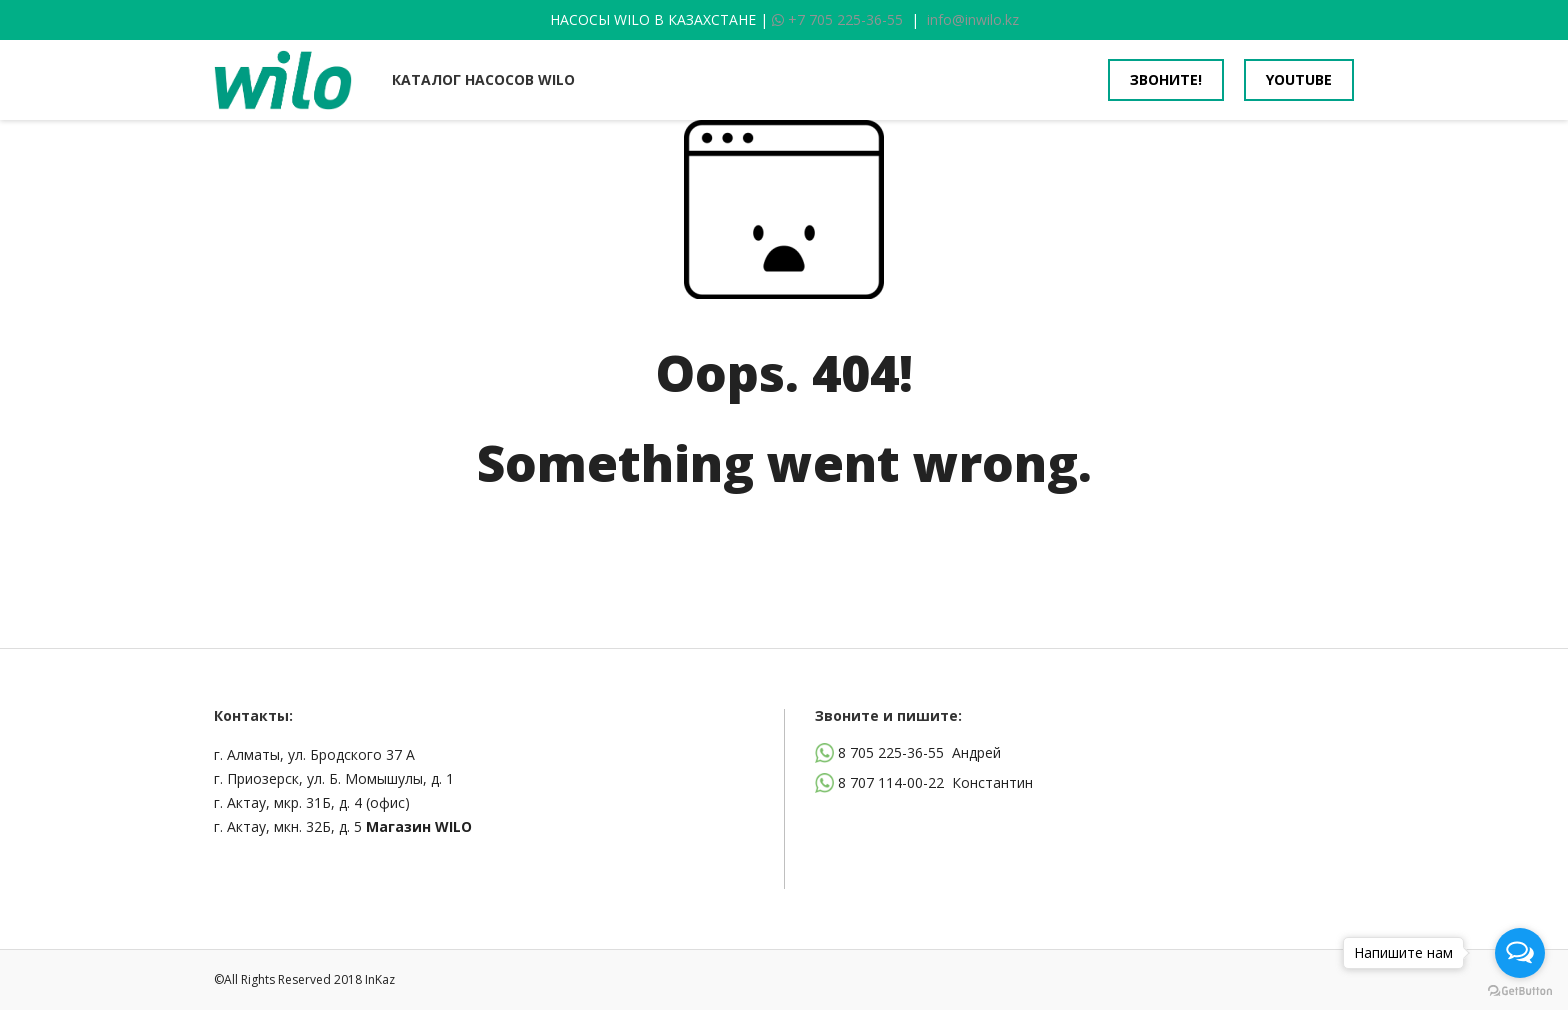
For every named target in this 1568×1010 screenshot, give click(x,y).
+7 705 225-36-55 (837, 19)
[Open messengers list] (1520, 953)
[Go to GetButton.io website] (1520, 990)
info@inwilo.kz (973, 19)
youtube (1299, 79)
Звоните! (1166, 79)
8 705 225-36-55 (891, 752)
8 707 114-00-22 (891, 782)
